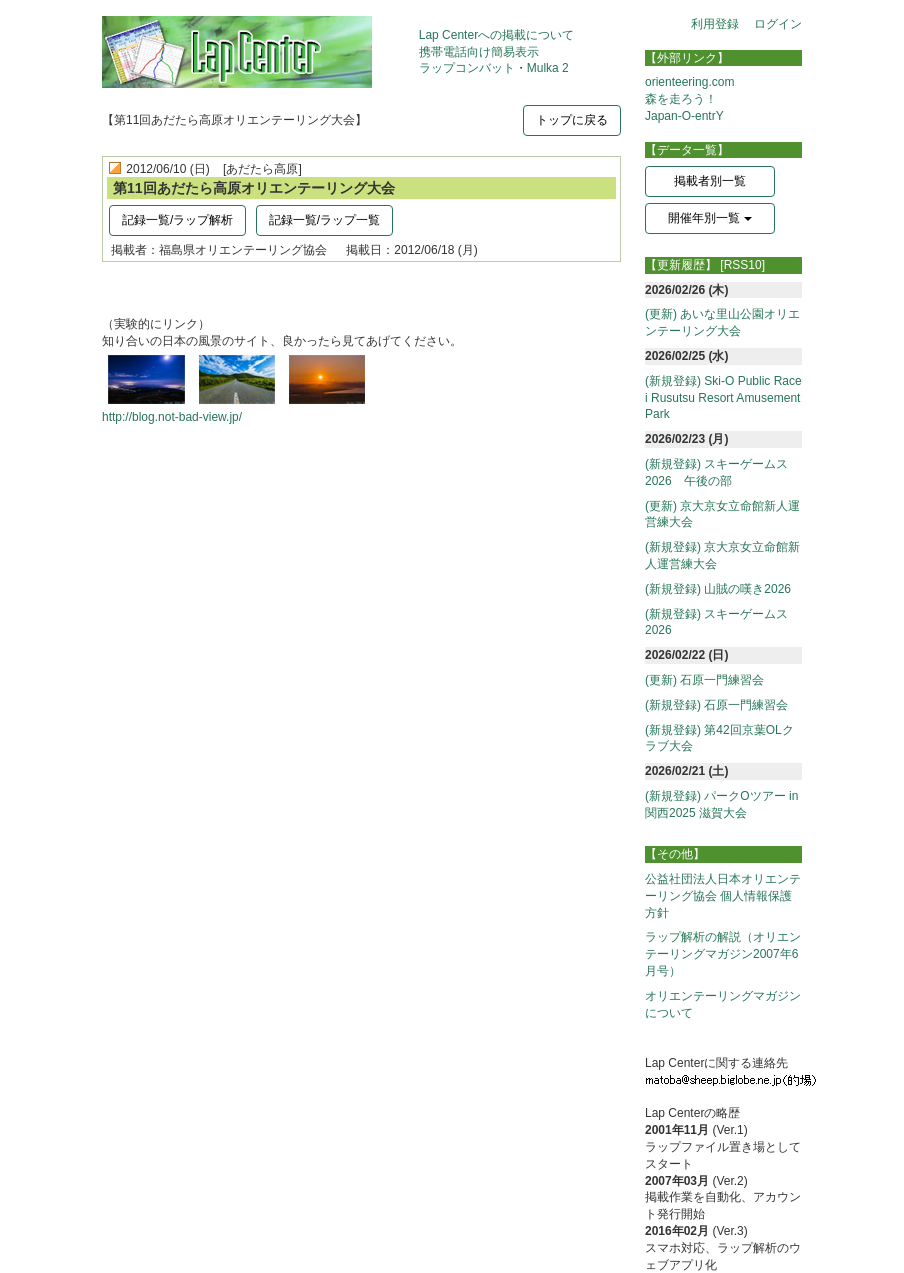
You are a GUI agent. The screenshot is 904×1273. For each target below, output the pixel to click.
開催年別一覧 (709, 218)
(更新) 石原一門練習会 (704, 680)
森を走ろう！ (681, 99)
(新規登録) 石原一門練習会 (716, 705)
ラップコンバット (467, 68)
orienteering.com (689, 82)
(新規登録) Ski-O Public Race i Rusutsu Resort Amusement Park (723, 398)
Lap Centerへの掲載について (496, 35)
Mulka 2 (548, 68)
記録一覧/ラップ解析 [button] (177, 220)
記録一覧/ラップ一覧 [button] (324, 220)
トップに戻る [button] (572, 120)
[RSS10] (742, 265)
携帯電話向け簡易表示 (479, 52)
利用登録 (715, 24)
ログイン (778, 24)
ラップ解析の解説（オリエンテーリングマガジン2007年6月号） (723, 954)
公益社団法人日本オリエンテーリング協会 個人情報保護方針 (723, 896)
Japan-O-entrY (684, 116)
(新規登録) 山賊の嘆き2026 (718, 589)
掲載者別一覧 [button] (710, 181)
